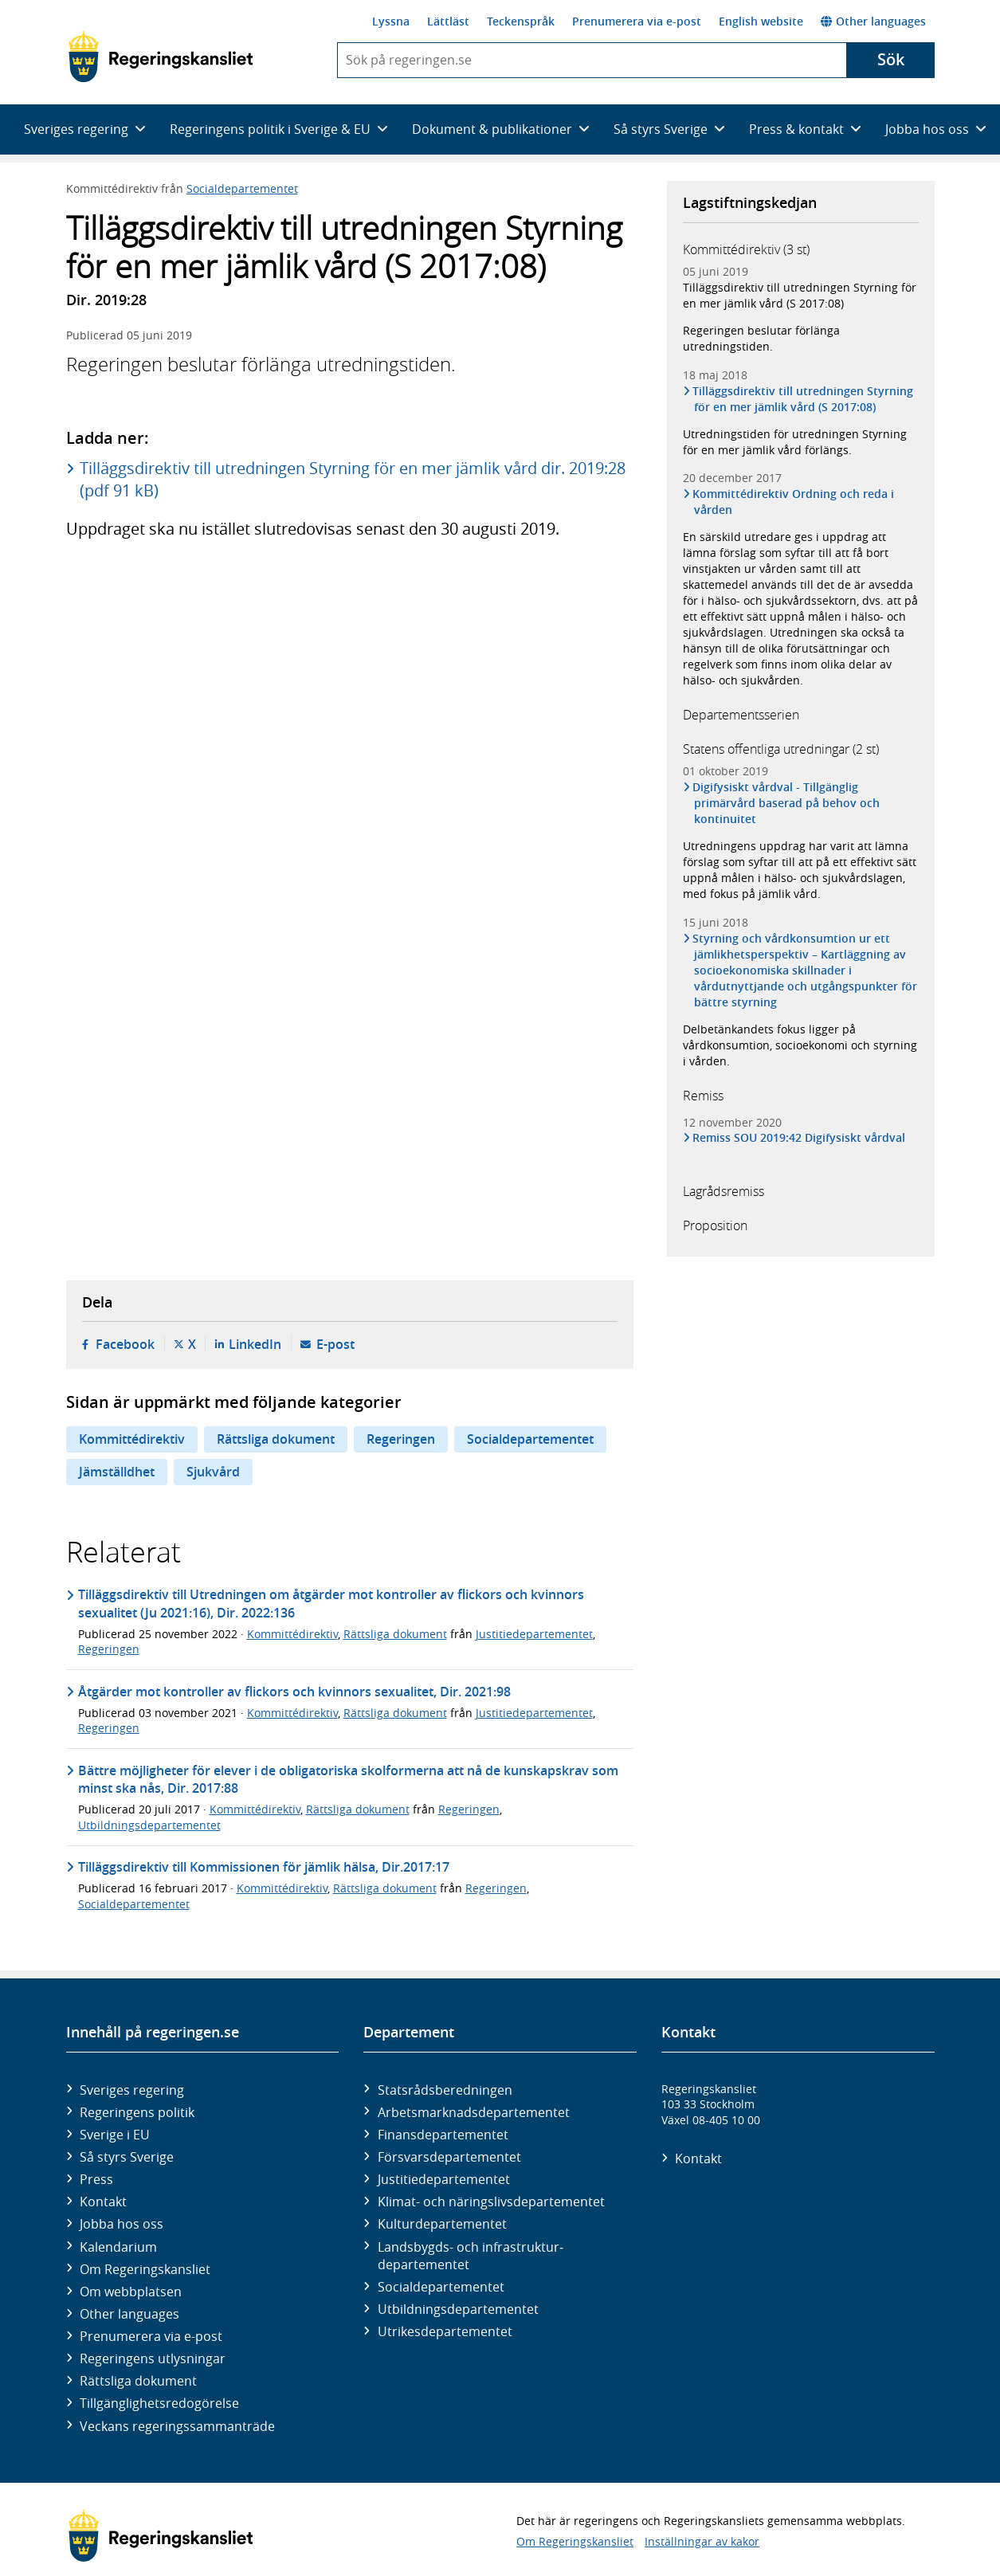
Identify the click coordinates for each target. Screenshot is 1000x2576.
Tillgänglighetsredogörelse (159, 2403)
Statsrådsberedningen (445, 2090)
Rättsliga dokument (276, 1439)
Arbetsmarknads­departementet (474, 2112)
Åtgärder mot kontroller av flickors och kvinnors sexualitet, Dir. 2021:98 (294, 1691)
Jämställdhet (117, 1471)
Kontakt (103, 2201)
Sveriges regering (132, 2090)
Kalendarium (118, 2247)
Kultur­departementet (442, 2224)
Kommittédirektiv (132, 1439)
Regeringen (401, 1439)
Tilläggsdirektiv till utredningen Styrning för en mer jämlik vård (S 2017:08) (799, 295)
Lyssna (391, 21)
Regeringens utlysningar (152, 2358)
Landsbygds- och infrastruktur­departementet (470, 2255)
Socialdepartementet (242, 188)
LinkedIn (255, 1344)
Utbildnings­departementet (458, 2309)
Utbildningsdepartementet (149, 1825)
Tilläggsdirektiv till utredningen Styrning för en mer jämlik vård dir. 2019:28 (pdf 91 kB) (352, 479)
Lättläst (448, 21)
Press (96, 2179)
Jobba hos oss (121, 2224)
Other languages (873, 21)
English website (761, 21)
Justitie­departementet (444, 2179)
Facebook (125, 1344)
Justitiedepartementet (534, 1633)
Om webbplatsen (131, 2291)
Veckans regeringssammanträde (177, 2426)
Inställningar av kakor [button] (702, 2541)
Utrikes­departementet (445, 2331)
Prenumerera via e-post (636, 21)
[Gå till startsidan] (160, 56)
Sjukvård (213, 1471)
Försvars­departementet (449, 2157)
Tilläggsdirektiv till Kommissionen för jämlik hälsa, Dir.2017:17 (263, 1867)
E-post (335, 1344)
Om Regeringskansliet (145, 2269)
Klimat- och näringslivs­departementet (491, 2201)
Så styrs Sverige (127, 2157)
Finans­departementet (443, 2134)
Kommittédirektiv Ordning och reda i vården (794, 501)
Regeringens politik (137, 2112)
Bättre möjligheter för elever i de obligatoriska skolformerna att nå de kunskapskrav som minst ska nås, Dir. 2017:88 (348, 1779)
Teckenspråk (521, 21)
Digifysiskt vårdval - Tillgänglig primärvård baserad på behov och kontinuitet (787, 802)
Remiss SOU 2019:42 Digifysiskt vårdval (800, 1138)
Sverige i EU (115, 2134)
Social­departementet (441, 2287)
